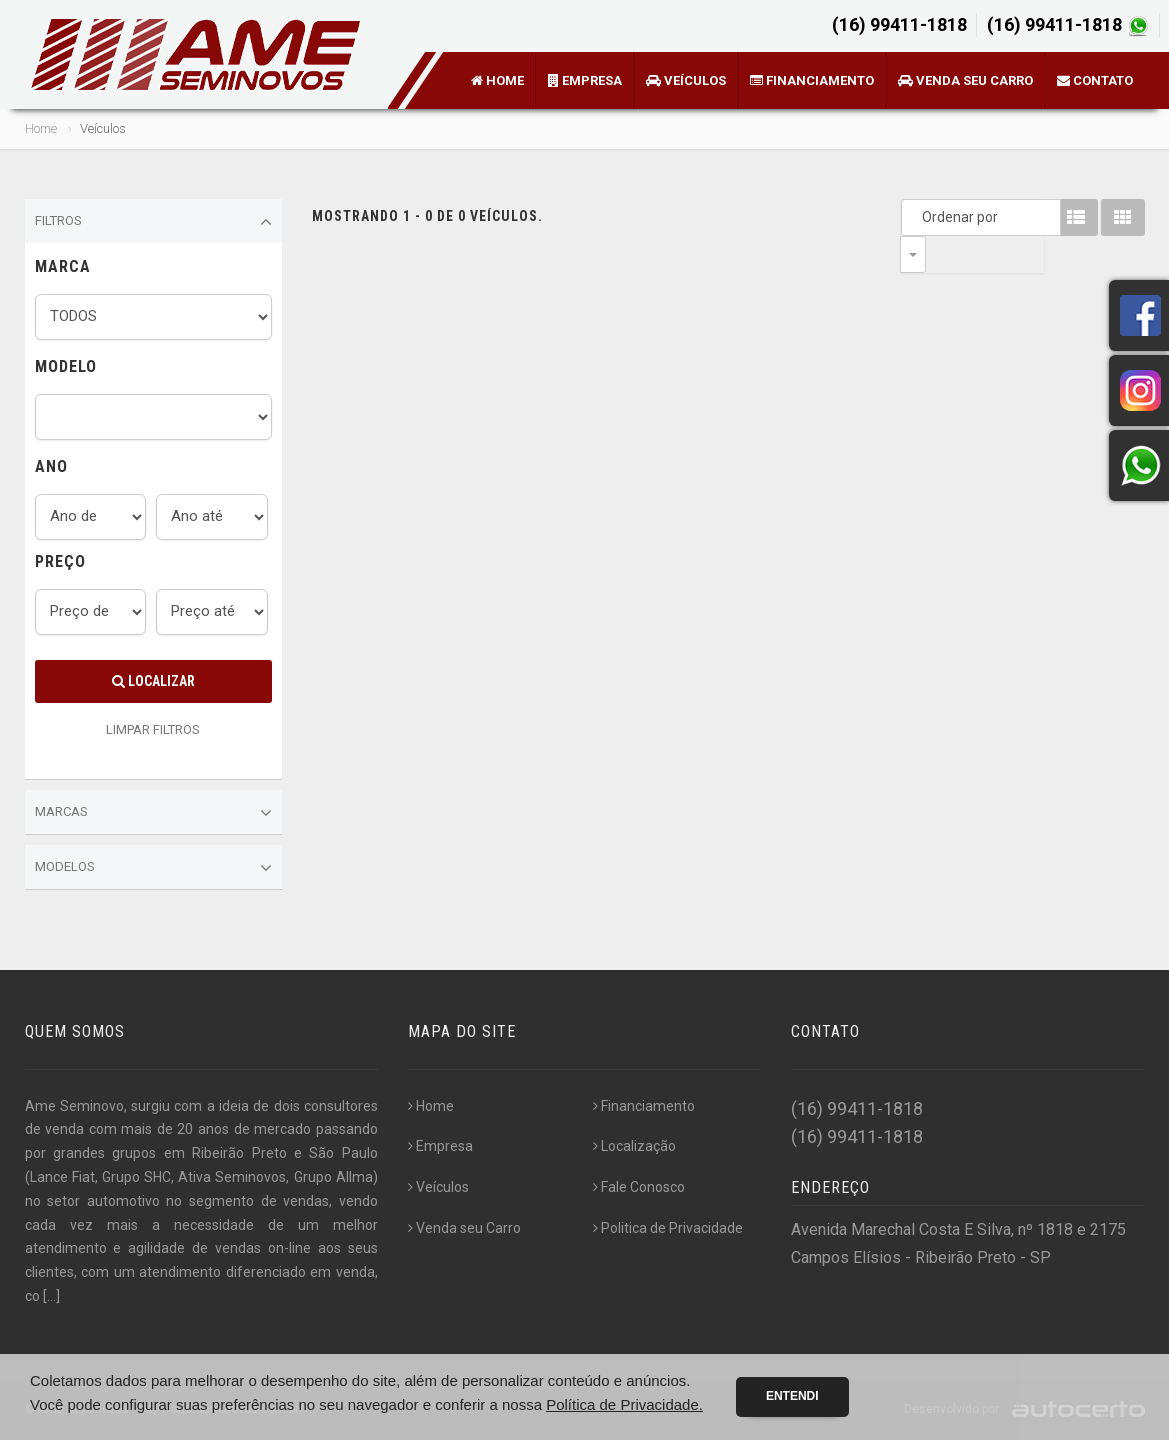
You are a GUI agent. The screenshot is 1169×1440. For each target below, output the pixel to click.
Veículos (686, 80)
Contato (1095, 80)
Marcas (154, 813)
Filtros (154, 222)
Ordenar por (918, 217)
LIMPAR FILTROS (153, 729)
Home (497, 80)
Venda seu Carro (965, 80)
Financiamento (812, 80)
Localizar (153, 681)
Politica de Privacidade (668, 1228)
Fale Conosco (639, 1187)
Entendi (792, 1396)
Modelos (154, 868)
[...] (51, 1296)
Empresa (585, 80)
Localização (634, 1146)
